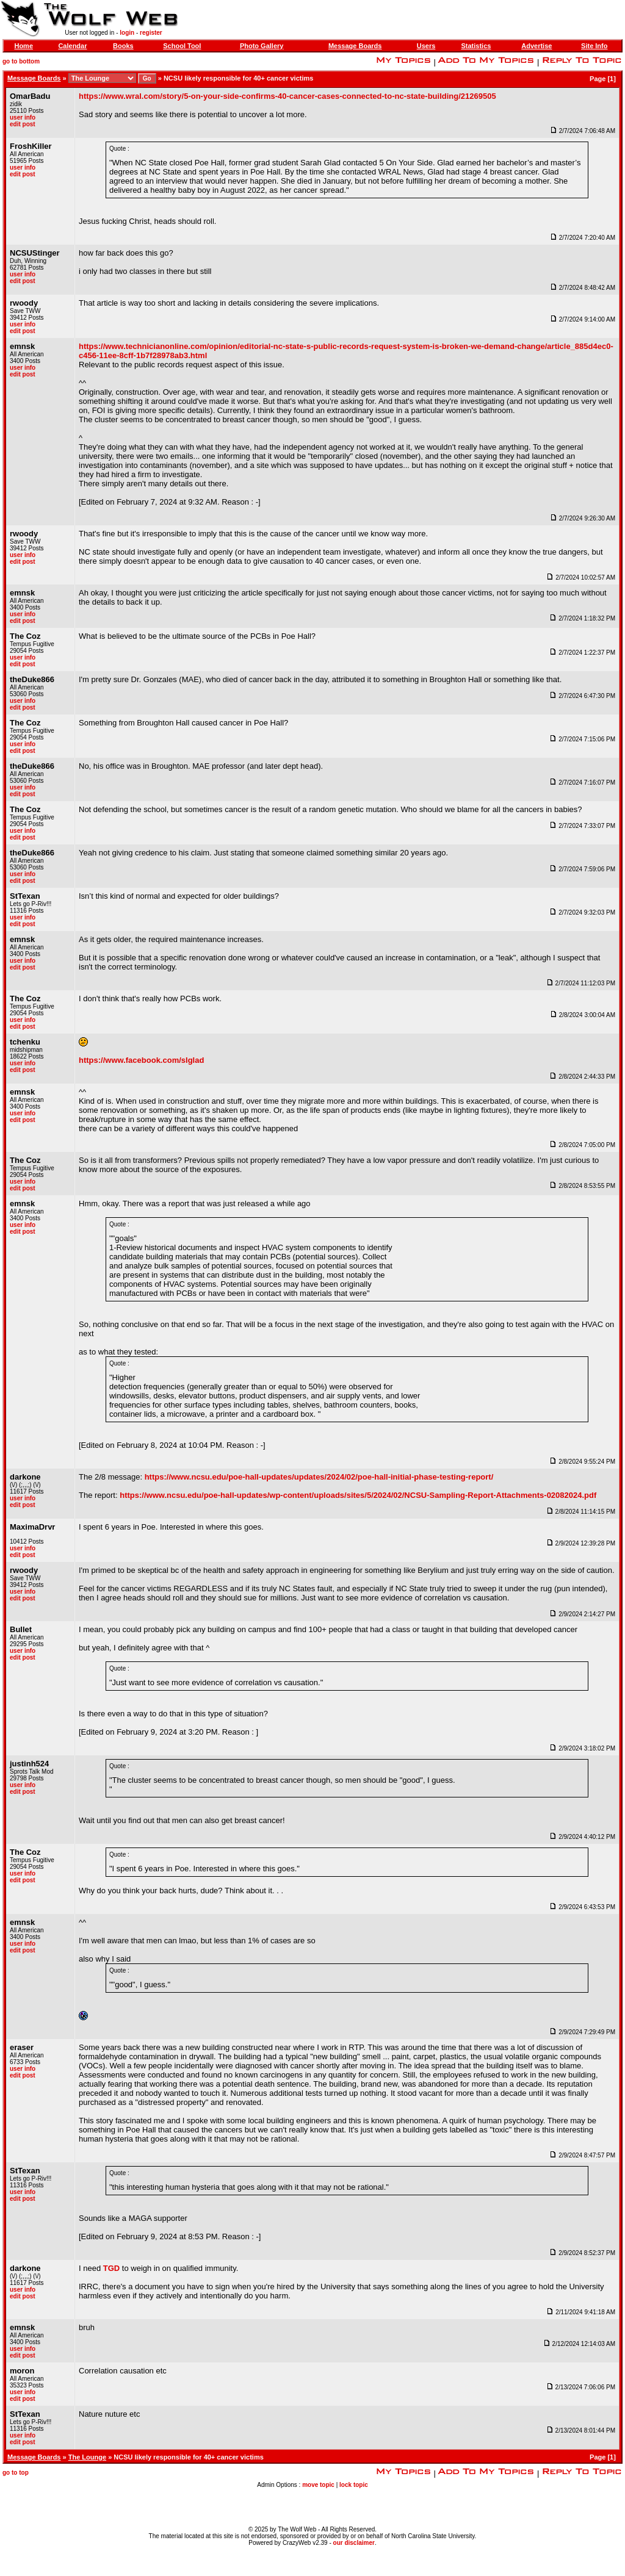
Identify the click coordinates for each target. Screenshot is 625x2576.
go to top (15, 2472)
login (127, 32)
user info (22, 117)
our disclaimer (354, 2542)
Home (23, 45)
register (151, 32)
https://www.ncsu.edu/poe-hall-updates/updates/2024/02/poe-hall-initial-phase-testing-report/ (319, 1476)
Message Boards (354, 45)
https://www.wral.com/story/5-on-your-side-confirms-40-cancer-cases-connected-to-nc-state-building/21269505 (287, 96)
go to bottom (21, 61)
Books (123, 45)
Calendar (72, 45)
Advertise (536, 45)
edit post (22, 124)
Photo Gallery (262, 45)
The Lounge (87, 2457)
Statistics (476, 45)
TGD (111, 2268)
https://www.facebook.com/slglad (141, 1060)
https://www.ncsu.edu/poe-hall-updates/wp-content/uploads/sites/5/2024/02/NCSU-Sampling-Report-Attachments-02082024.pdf (358, 1495)
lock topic (353, 2484)
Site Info (594, 45)
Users (426, 45)
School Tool (182, 45)
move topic (318, 2484)
